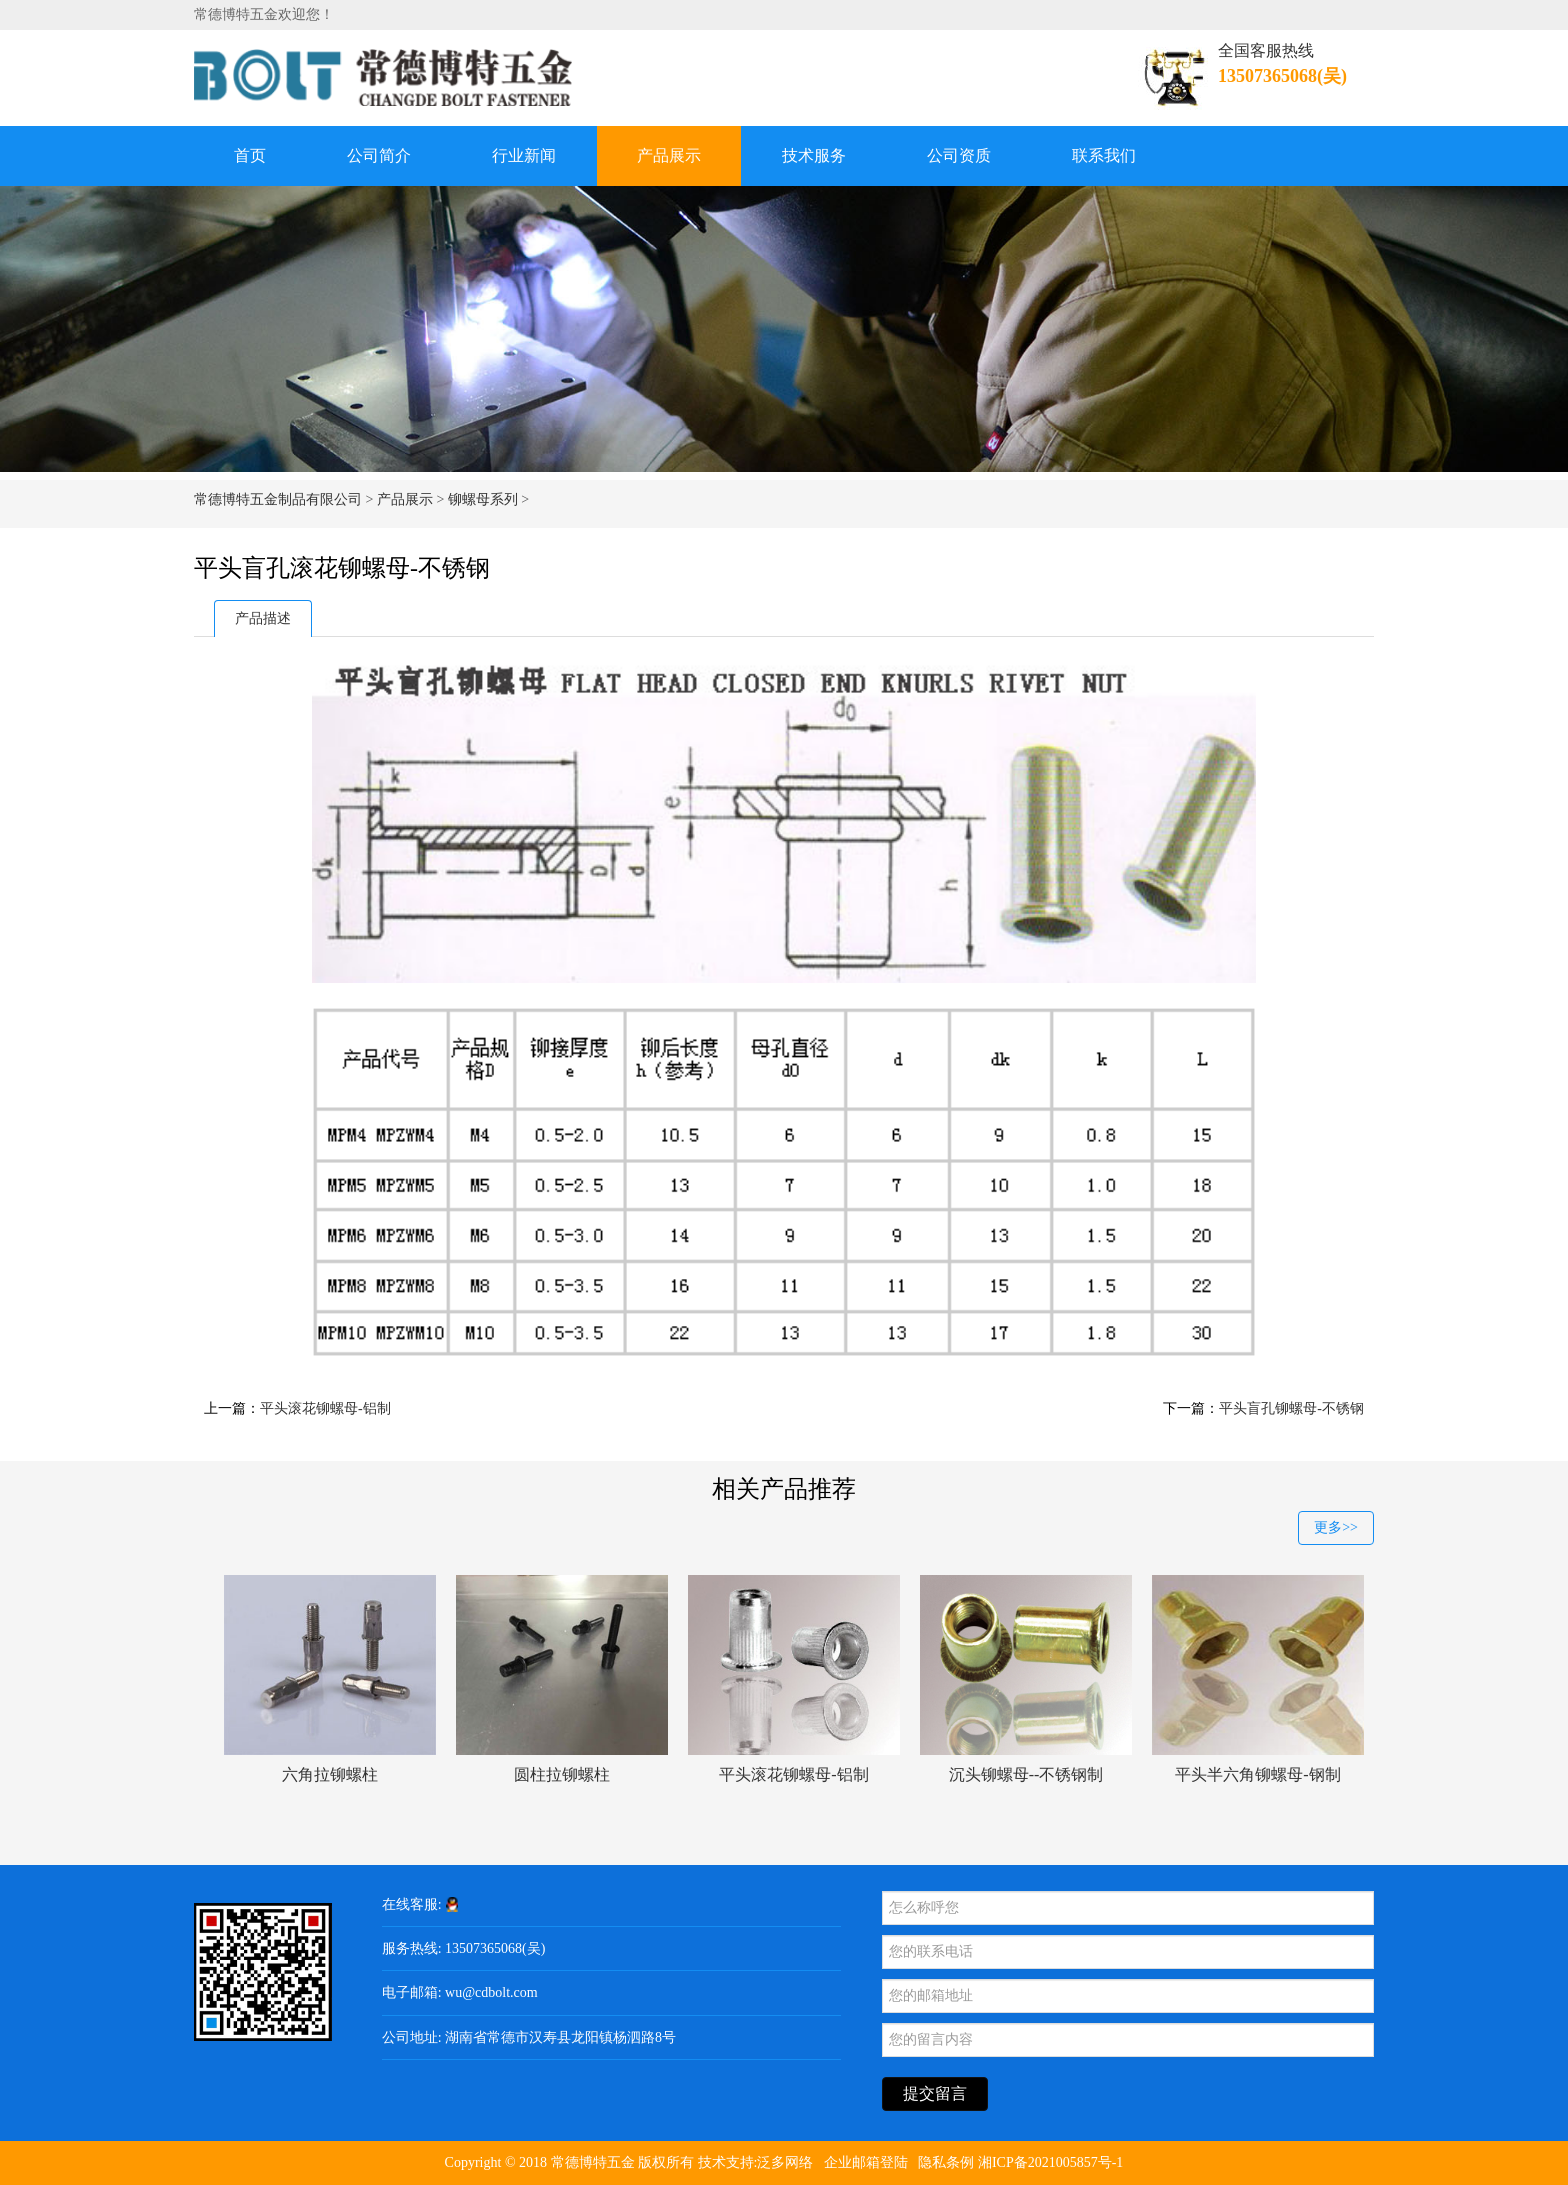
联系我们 (1104, 155)
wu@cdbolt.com (491, 1992)
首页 (250, 155)
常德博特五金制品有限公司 (278, 499)
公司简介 (379, 155)
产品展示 (669, 155)
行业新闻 (524, 155)
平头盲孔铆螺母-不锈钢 (1291, 1408)
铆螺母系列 (483, 499)
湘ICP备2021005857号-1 (1050, 2162)
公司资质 (959, 155)
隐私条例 (946, 2162)
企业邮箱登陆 (866, 2162)
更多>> (1336, 1527)
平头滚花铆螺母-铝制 (325, 1408)
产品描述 (263, 618)
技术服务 (814, 155)
